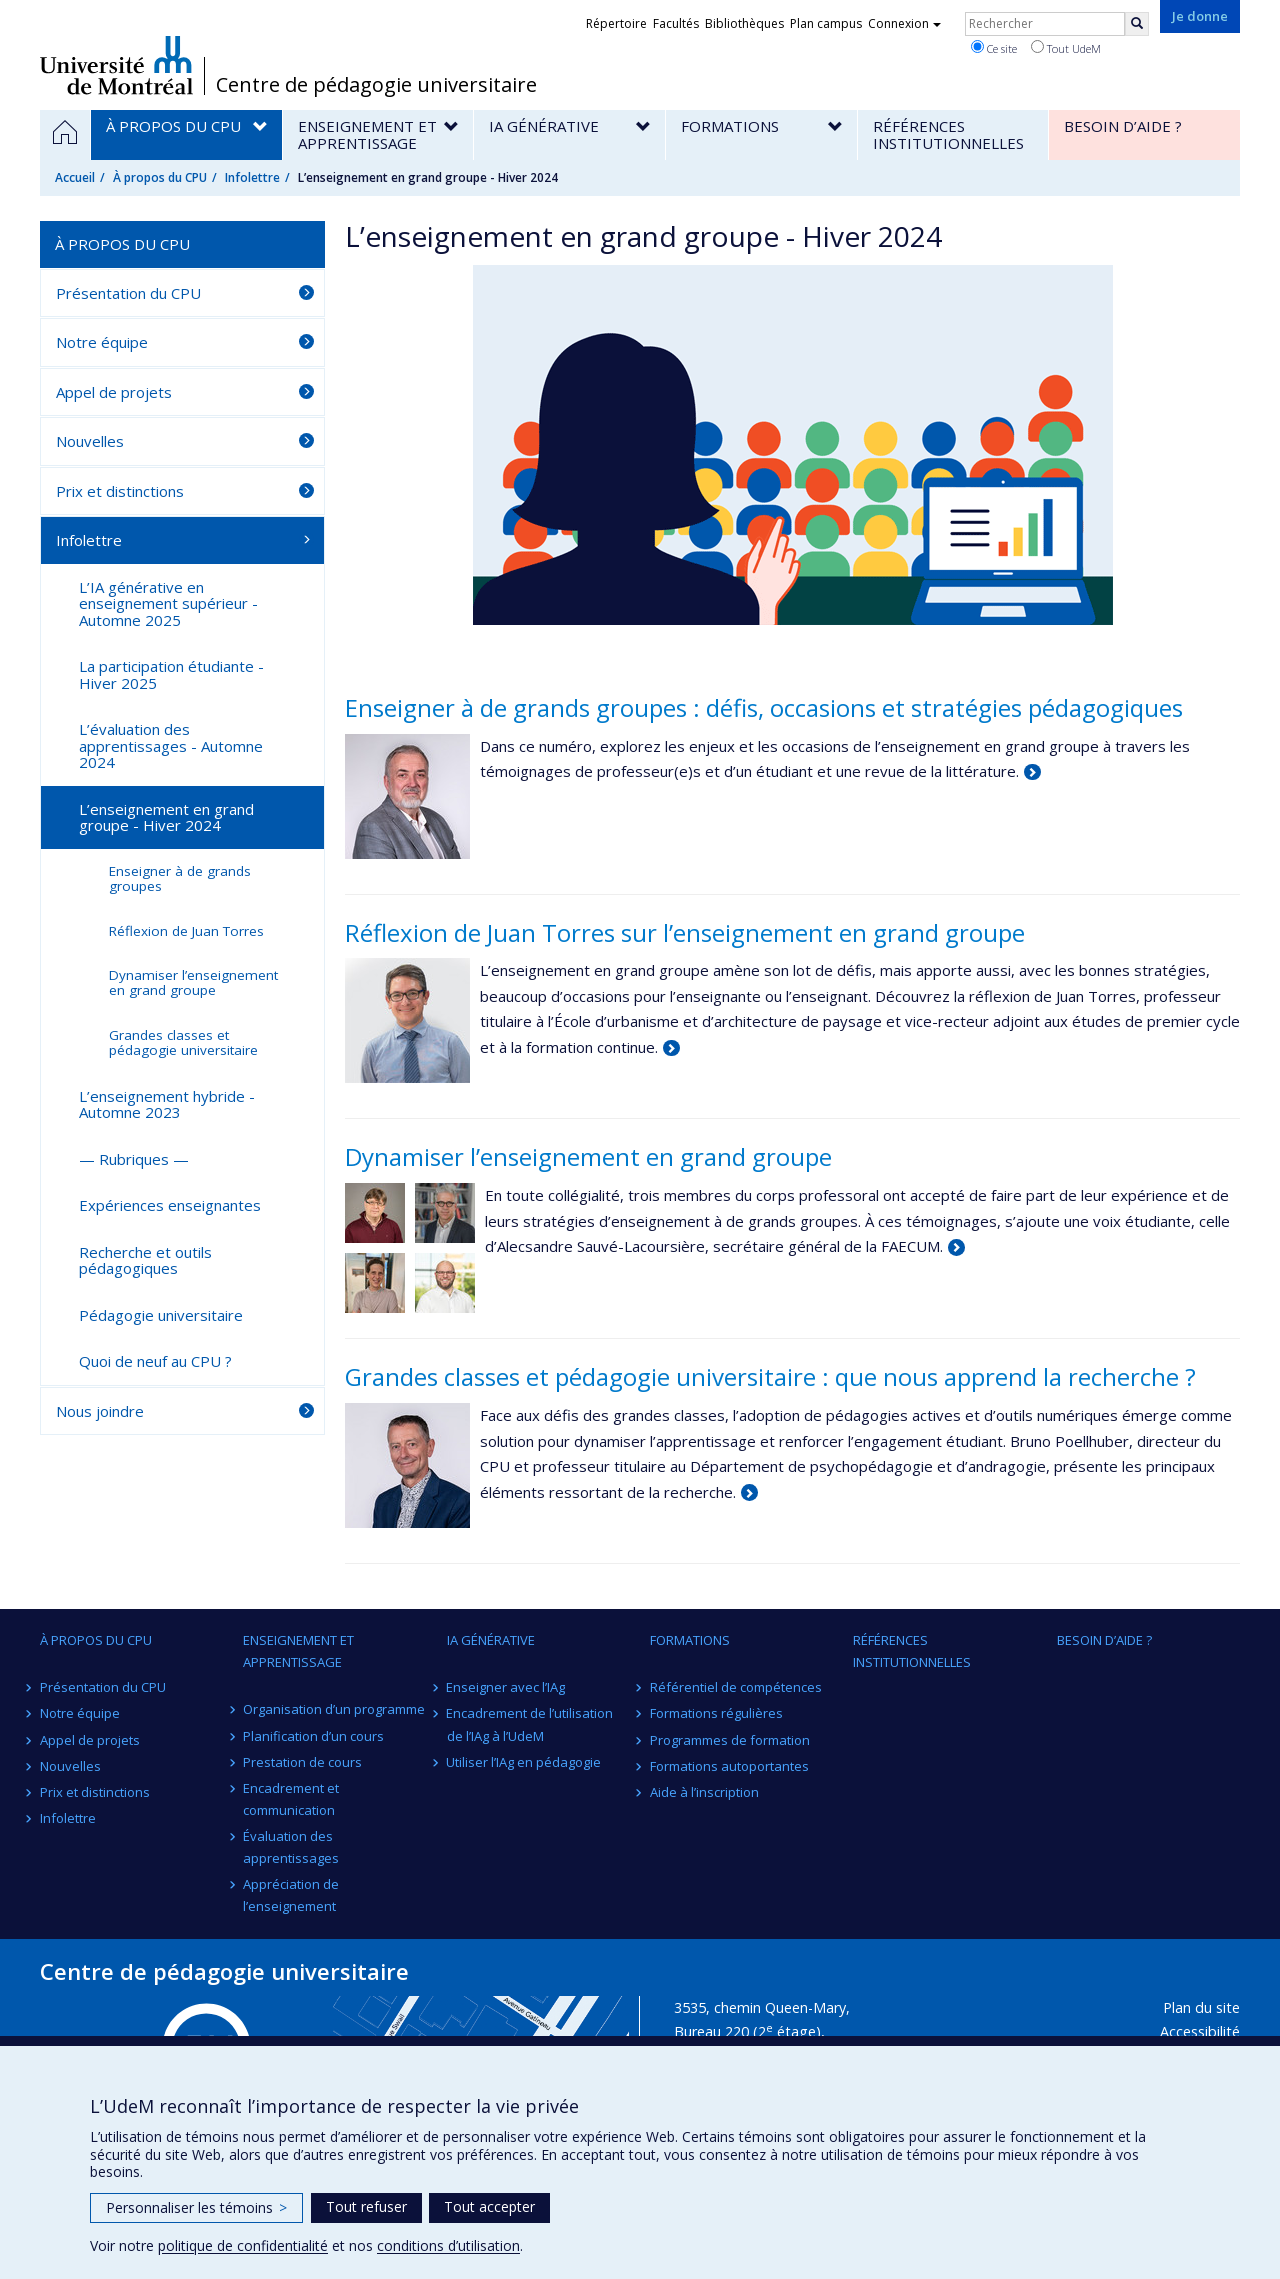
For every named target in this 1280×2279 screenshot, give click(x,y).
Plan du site (1201, 2007)
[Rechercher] (1137, 24)
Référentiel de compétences (736, 1687)
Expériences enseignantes (170, 1205)
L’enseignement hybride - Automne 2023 (167, 1104)
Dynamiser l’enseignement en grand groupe (588, 1156)
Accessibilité (1200, 2031)
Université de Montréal (116, 65)
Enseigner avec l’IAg (506, 1687)
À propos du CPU (160, 177)
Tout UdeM (1066, 48)
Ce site (994, 48)
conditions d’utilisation (448, 2245)
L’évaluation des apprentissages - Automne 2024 (171, 745)
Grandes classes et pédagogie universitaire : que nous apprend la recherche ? (770, 1376)
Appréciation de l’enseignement (291, 1895)
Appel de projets (114, 392)
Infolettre (252, 177)
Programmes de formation (730, 1740)
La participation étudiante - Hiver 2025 (171, 674)
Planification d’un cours (313, 1736)
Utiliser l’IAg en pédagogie (524, 1762)
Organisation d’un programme (334, 1709)
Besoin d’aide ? (1104, 1640)
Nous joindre (100, 1411)
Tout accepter (489, 2206)
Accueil (75, 177)
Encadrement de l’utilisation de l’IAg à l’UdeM (530, 1724)
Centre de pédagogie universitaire (376, 85)
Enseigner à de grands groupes (180, 878)
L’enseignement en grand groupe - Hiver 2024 (166, 817)
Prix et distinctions (120, 491)
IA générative (491, 1640)
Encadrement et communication (291, 1799)
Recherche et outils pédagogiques (145, 1260)
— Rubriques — (134, 1159)
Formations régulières (716, 1713)
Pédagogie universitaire (161, 1315)
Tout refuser (366, 2206)
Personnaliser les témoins (196, 2207)
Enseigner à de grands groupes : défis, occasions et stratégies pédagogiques (764, 707)
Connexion (904, 23)
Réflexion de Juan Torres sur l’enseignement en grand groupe (685, 932)
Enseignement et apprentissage (298, 1651)
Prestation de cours (302, 1762)
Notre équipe (102, 342)
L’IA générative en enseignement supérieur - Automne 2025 (168, 603)
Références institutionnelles (912, 1651)
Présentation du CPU (128, 293)
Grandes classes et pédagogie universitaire (183, 1042)
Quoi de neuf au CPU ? (155, 1361)
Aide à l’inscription (704, 1792)
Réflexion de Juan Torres (186, 931)
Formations (690, 1640)
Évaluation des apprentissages (291, 1847)
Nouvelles (90, 441)
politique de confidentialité (243, 2245)
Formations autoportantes (729, 1766)
